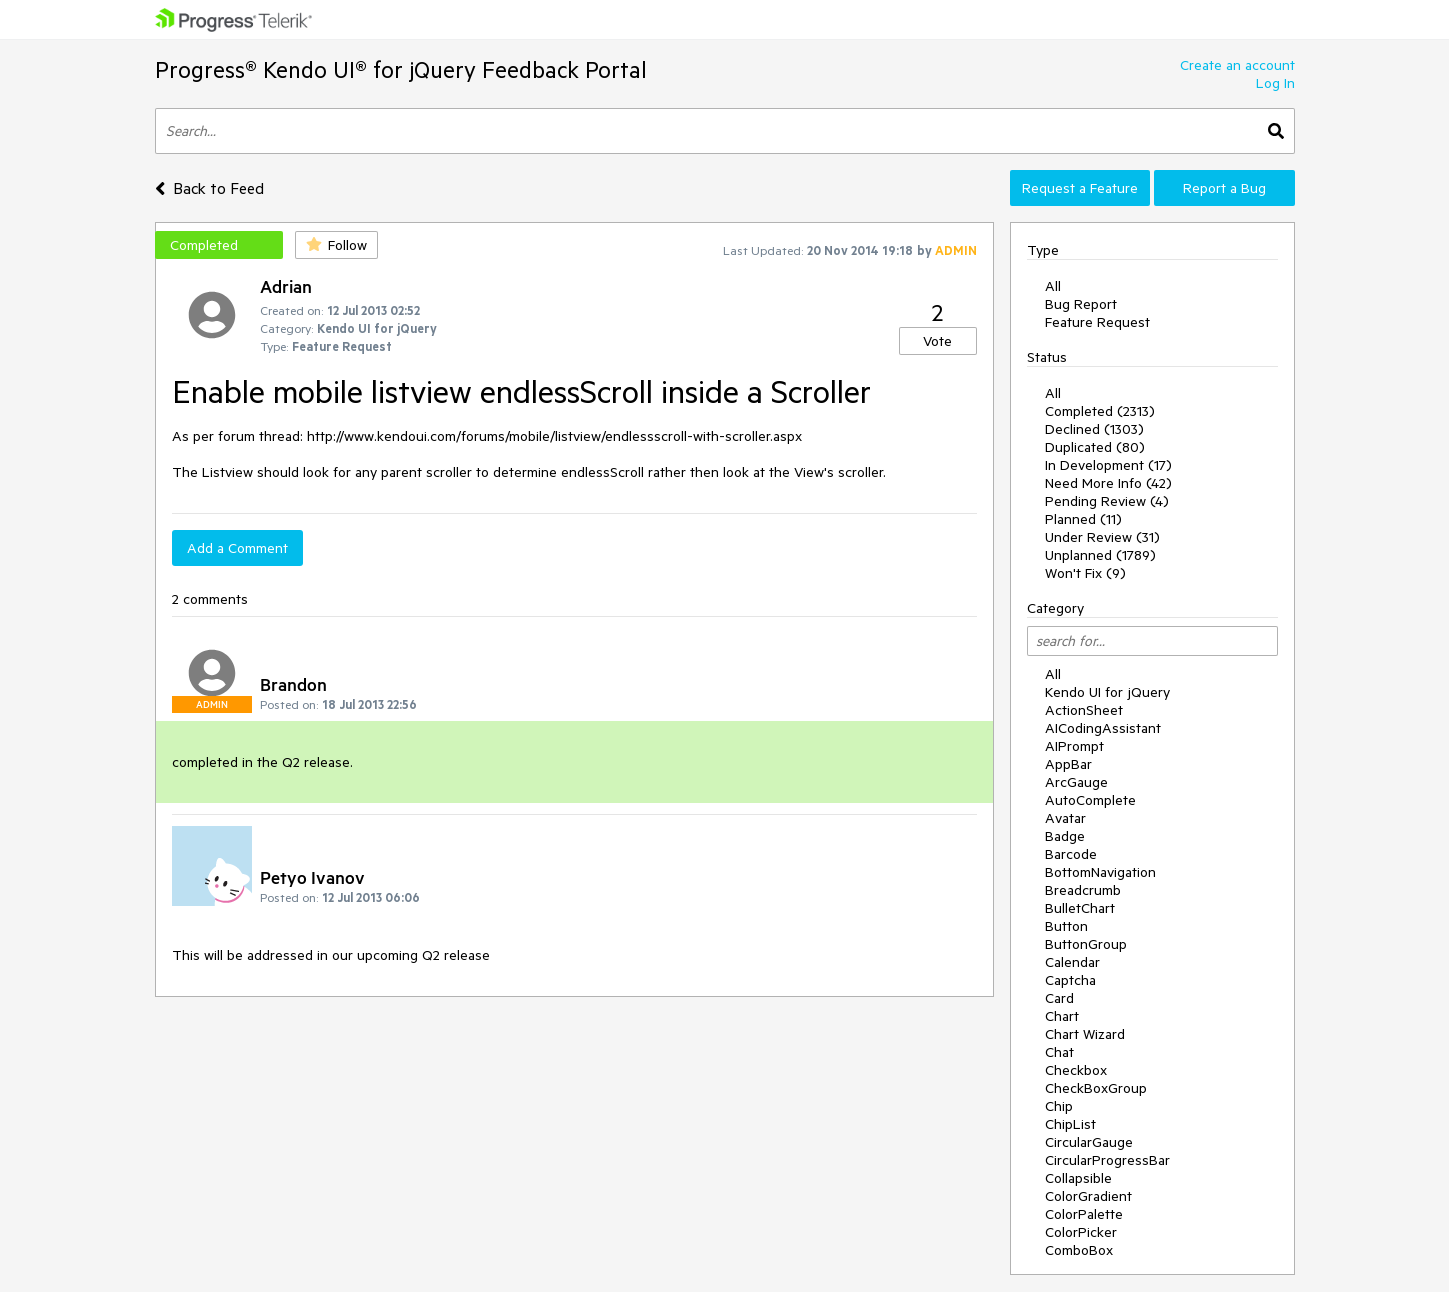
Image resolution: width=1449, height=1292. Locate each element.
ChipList (1070, 1124)
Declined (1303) (1094, 429)
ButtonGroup (1086, 944)
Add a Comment (237, 548)
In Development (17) (1108, 465)
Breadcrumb (1083, 890)
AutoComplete (1090, 800)
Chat (1059, 1052)
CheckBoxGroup (1096, 1088)
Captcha (1070, 980)
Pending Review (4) (1107, 501)
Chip (1059, 1106)
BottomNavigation (1100, 872)
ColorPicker (1081, 1232)
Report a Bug (1224, 188)
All (1053, 286)
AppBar (1068, 764)
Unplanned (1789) (1100, 555)
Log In (1275, 83)
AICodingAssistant (1103, 728)
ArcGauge (1076, 782)
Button (1066, 926)
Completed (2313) (1100, 411)
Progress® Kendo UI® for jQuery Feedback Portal (401, 69)
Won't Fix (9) (1085, 573)
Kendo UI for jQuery (1107, 692)
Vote (937, 341)
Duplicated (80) (1095, 447)
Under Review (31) (1102, 537)
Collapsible (1078, 1178)
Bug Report (1081, 304)
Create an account (1237, 65)
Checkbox (1076, 1070)
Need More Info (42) (1108, 483)
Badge (1065, 836)
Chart (1062, 1016)
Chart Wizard (1085, 1034)
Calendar (1072, 962)
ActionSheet (1084, 710)
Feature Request (1097, 322)
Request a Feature (1080, 188)
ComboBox (1079, 1250)
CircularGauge (1089, 1142)
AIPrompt (1074, 746)
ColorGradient (1088, 1196)
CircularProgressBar (1107, 1160)
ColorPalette (1084, 1214)
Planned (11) (1083, 519)
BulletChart (1080, 908)
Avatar (1065, 818)
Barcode (1071, 854)
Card (1059, 998)
